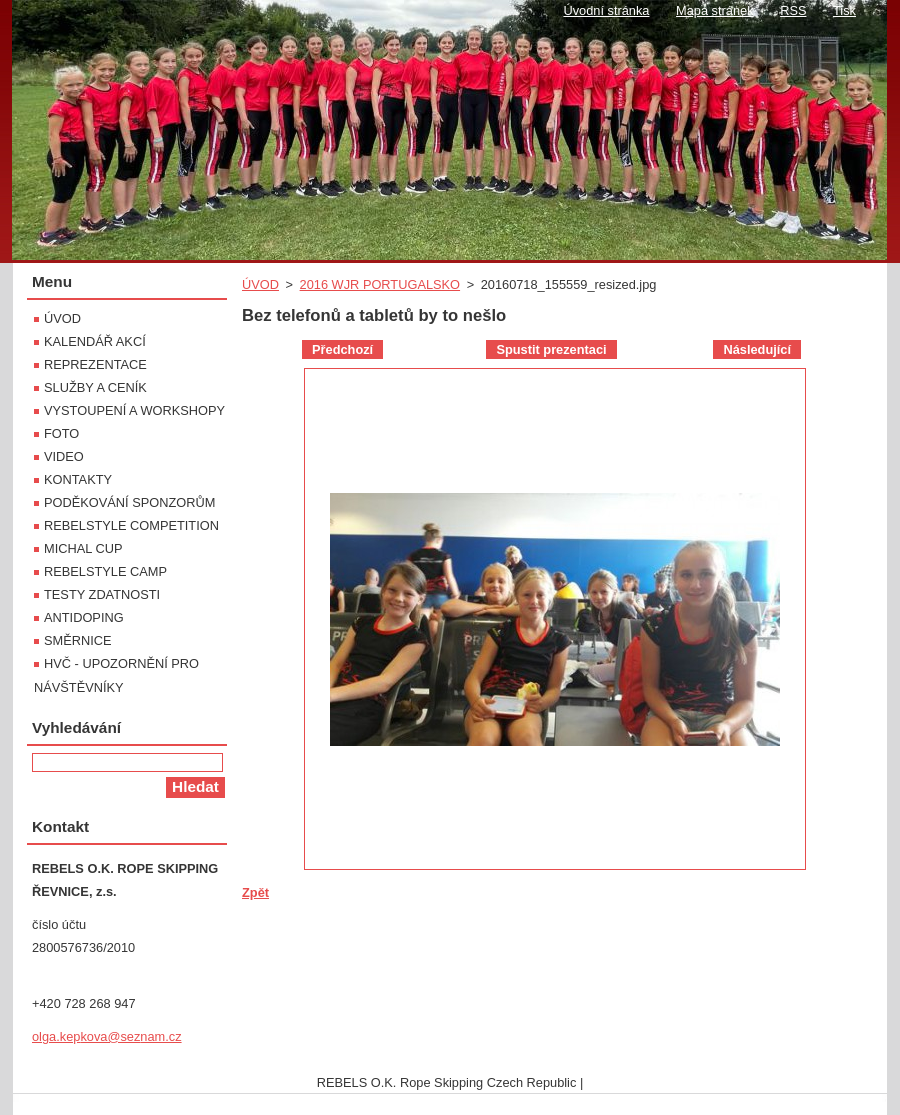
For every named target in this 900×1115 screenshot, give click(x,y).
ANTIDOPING (84, 617)
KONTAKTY (78, 479)
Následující (757, 349)
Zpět (255, 892)
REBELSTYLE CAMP (105, 571)
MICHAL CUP (83, 548)
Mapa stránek (715, 10)
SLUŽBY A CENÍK (95, 387)
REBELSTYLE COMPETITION (131, 525)
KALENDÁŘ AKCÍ (95, 341)
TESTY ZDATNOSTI (102, 594)
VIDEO (64, 456)
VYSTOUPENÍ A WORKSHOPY (134, 410)
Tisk (844, 10)
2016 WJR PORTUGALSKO (380, 284)
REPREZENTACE (95, 364)
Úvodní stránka (606, 10)
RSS (793, 10)
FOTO (61, 433)
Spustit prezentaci (551, 349)
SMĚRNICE (78, 640)
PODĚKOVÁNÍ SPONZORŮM (129, 502)
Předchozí (342, 349)
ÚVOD (260, 284)
